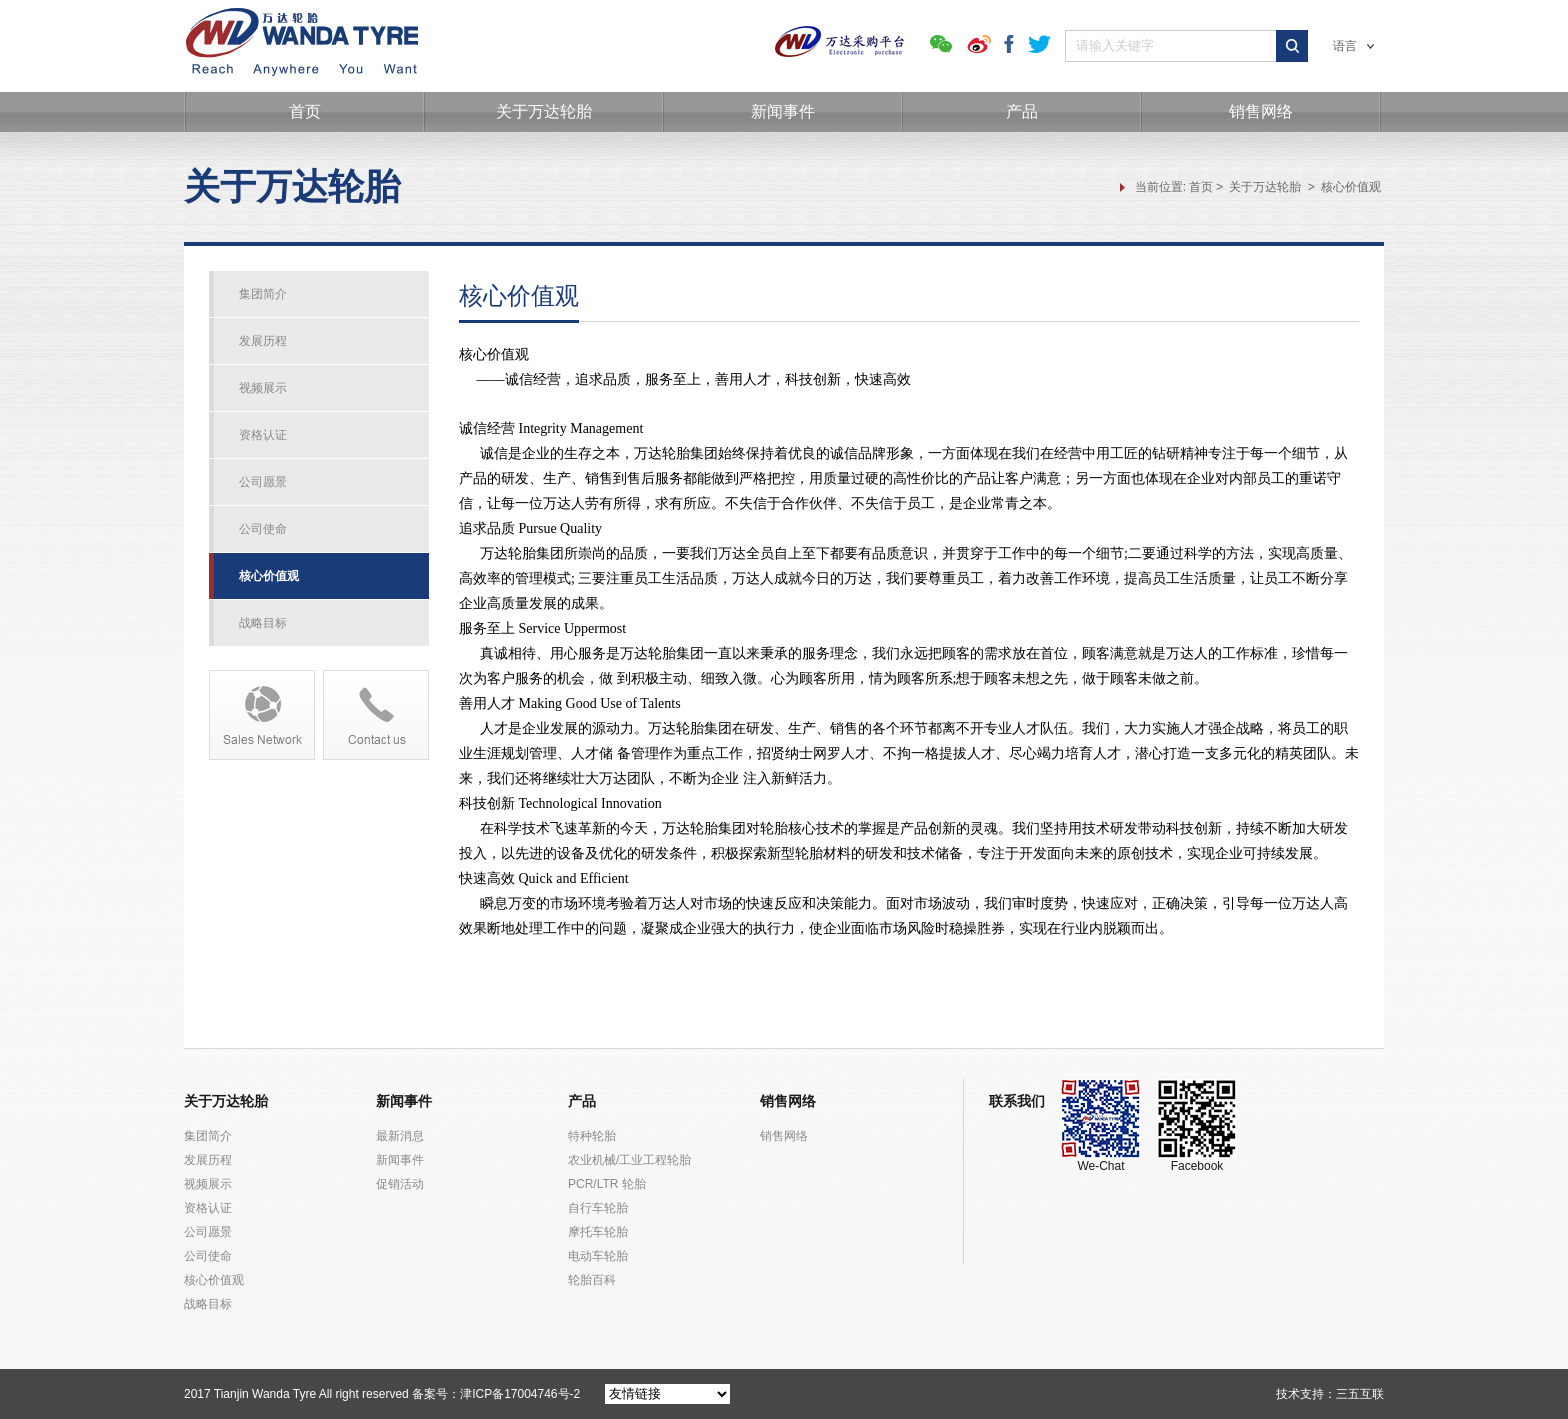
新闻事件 (783, 111)
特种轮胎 (592, 1136)
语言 (1353, 46)
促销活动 (400, 1184)
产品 (1022, 111)
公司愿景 (263, 482)
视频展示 (263, 388)
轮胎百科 (592, 1280)
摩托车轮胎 (598, 1232)
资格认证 (263, 435)
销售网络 (1261, 111)
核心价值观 (1351, 187)
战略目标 (263, 623)
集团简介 (263, 294)
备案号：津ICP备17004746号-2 (496, 1394)
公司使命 (263, 529)
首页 (305, 111)
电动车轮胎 (598, 1256)
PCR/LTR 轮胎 (607, 1184)
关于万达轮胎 (544, 111)
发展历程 (263, 341)
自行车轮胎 (598, 1208)
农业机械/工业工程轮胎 (629, 1160)
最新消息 (400, 1136)
